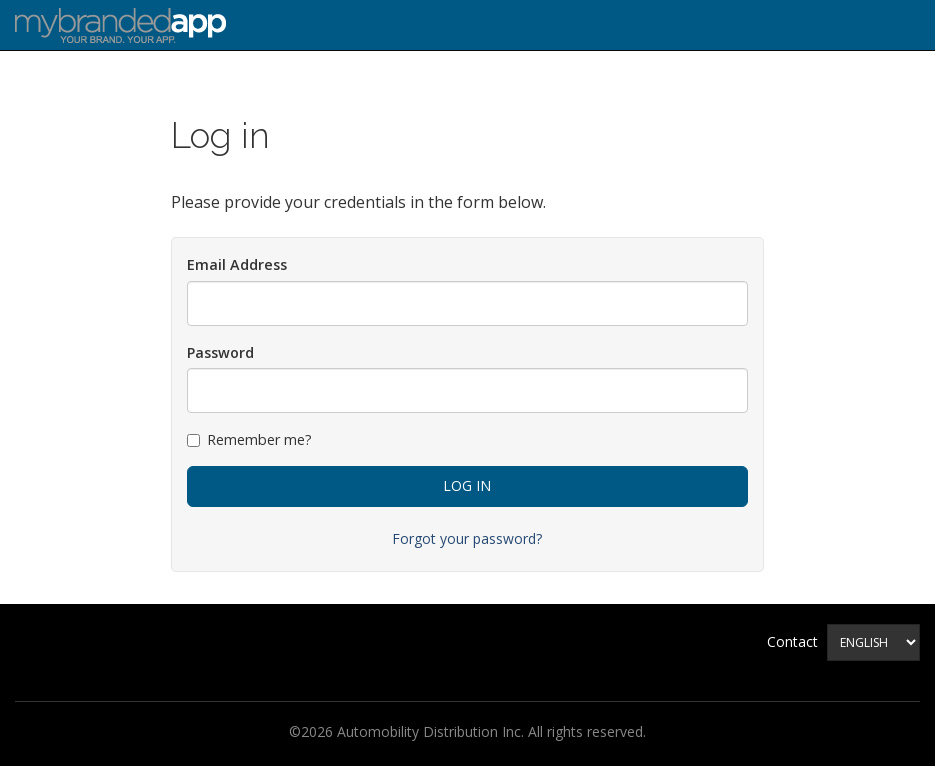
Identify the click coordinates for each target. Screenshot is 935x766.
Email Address (237, 264)
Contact (792, 641)
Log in (467, 485)
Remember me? (249, 439)
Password (220, 352)
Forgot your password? (467, 538)
